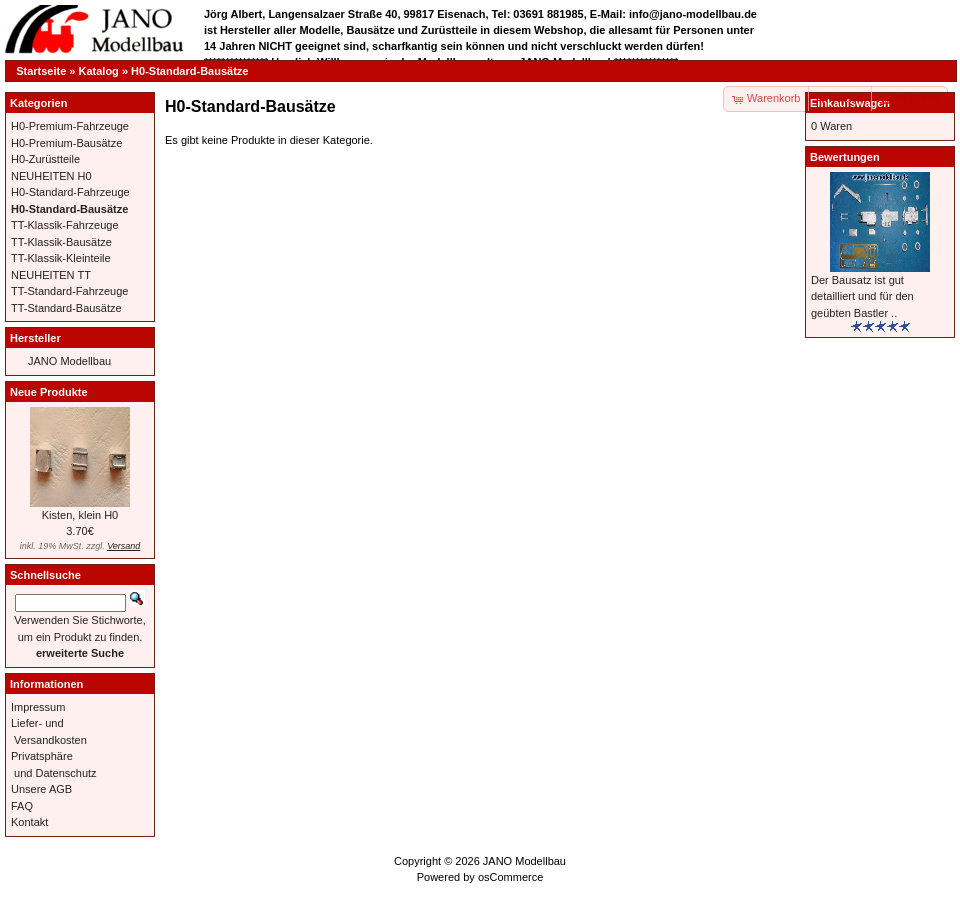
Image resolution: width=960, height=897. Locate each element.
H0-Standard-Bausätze (189, 71)
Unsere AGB (41, 789)
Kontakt (29, 822)
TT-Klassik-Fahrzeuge (65, 225)
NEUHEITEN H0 (51, 176)
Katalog (99, 71)
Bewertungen (845, 157)
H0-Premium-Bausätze (66, 143)
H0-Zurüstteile (45, 159)
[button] (841, 99)
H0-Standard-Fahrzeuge (70, 192)
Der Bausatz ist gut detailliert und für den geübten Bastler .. (862, 296)
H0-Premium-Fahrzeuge (70, 126)
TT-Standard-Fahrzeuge (69, 291)
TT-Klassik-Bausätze (61, 242)
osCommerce (510, 877)
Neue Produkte (49, 392)
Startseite (41, 71)
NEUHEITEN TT (51, 275)
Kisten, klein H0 (80, 515)
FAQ (22, 806)
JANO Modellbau (69, 361)
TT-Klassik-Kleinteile (61, 258)
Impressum (38, 707)
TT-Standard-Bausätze (66, 308)
